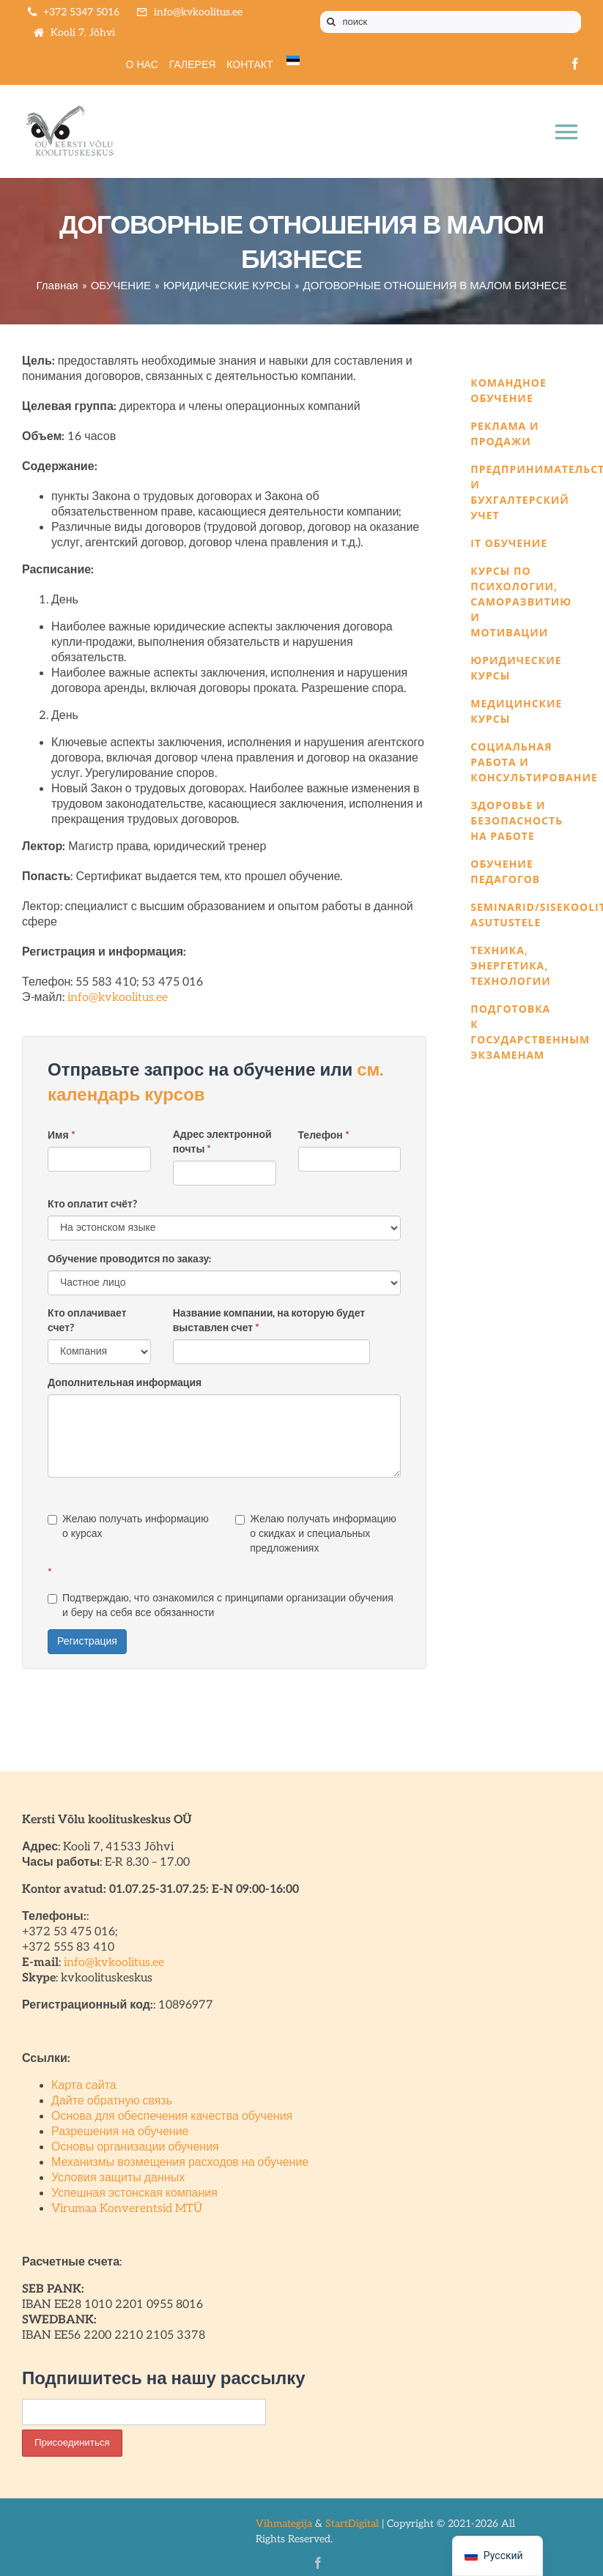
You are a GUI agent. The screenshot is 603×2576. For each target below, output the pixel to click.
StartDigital (352, 2523)
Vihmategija (284, 2523)
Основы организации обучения (135, 2147)
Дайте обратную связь (111, 2101)
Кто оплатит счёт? (92, 1204)
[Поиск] (331, 22)
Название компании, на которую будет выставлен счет (269, 1320)
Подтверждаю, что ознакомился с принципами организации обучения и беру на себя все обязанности (220, 1605)
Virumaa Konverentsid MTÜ (126, 2209)
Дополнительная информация (124, 1383)
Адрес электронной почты (222, 1141)
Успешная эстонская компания (134, 2193)
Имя (61, 1135)
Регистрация (87, 1641)
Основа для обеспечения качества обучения (171, 2116)
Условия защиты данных (118, 2178)
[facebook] (575, 64)
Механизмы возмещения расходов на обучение (179, 2163)
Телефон (323, 1135)
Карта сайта (83, 2086)
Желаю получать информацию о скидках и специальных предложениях (315, 1534)
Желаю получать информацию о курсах (128, 1526)
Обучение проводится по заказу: (129, 1259)
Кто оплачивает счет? (87, 1320)
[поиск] (451, 22)
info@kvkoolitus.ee (117, 998)
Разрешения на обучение (120, 2132)
